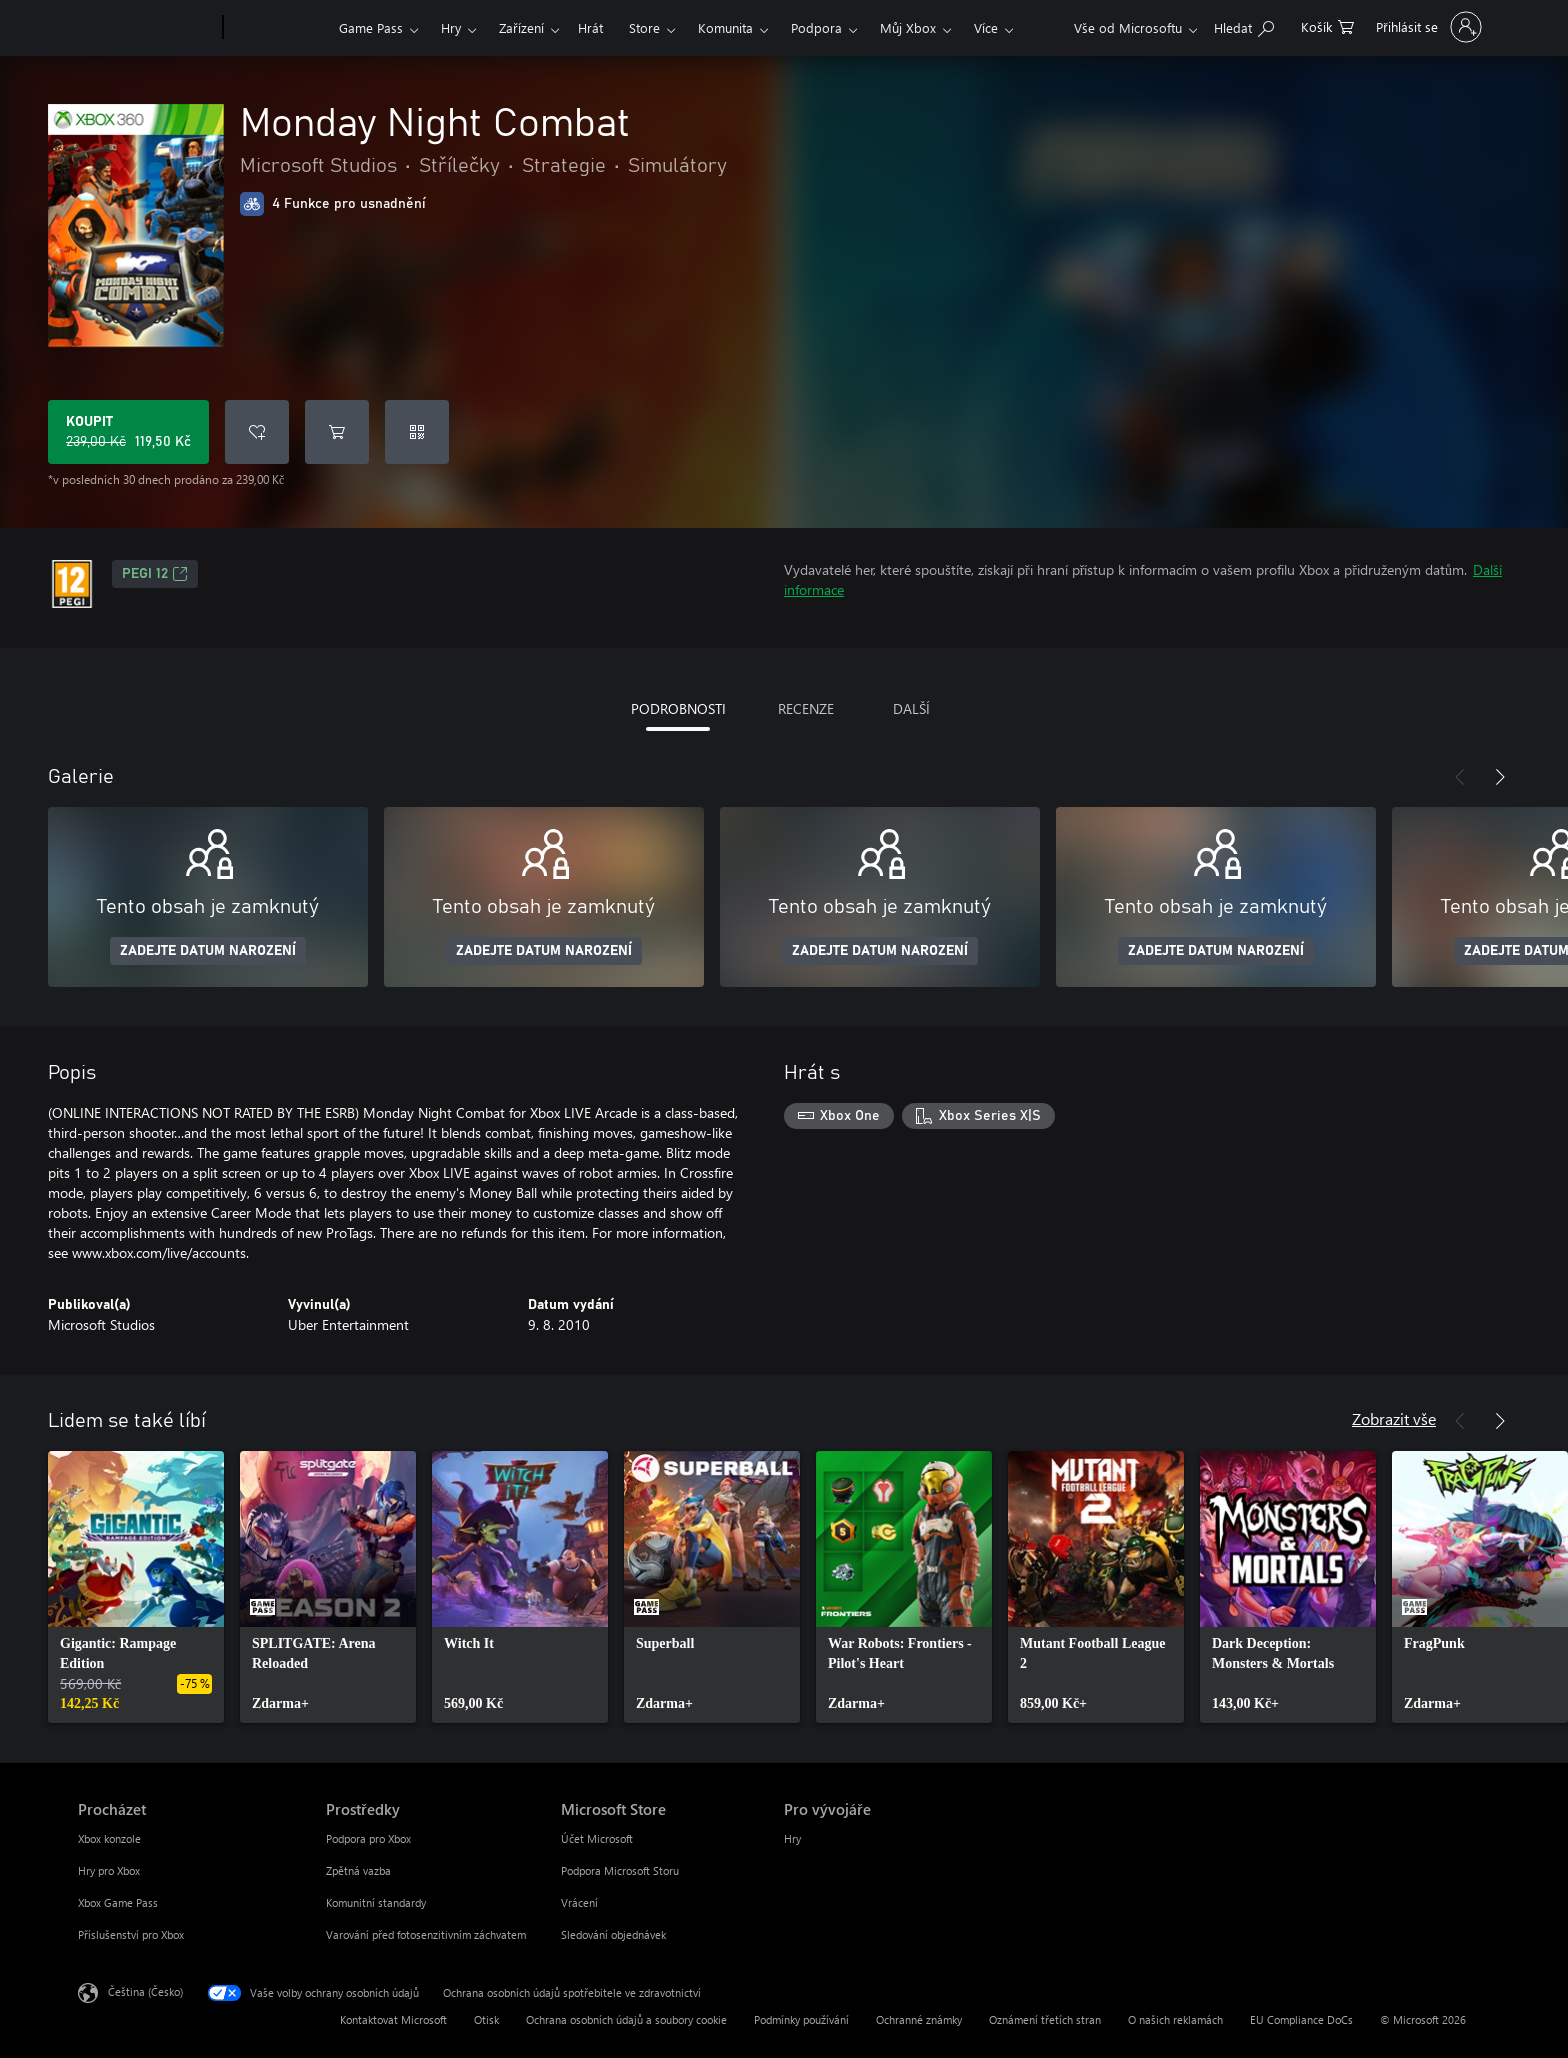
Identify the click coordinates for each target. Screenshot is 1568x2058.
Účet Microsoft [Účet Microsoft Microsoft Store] (597, 1838)
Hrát (590, 27)
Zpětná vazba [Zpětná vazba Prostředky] (358, 1870)
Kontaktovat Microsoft (393, 2019)
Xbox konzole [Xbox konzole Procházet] (109, 1838)
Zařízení (521, 27)
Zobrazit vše (1394, 1418)
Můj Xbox (908, 27)
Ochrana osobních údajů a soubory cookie (626, 2019)
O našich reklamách (1175, 2019)
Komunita (725, 27)
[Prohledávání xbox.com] (1244, 25)
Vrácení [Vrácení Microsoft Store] (579, 1902)
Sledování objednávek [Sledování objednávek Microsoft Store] (613, 1934)
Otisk (486, 2019)
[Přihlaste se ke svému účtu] (1426, 27)
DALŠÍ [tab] (911, 708)
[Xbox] (278, 28)
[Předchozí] (1460, 777)
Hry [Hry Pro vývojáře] (792, 1838)
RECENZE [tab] (806, 708)
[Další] (1500, 777)
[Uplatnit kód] (417, 432)
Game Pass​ (371, 27)
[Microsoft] (146, 28)
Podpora (816, 27)
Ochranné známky (919, 2019)
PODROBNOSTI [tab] (678, 708)
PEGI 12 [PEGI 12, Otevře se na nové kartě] (155, 574)
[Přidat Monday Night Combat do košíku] (337, 432)
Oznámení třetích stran (1045, 2019)
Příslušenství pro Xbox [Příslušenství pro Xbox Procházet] (131, 1934)
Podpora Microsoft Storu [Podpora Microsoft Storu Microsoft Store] (620, 1870)
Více (986, 27)
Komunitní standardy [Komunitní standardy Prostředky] (376, 1902)
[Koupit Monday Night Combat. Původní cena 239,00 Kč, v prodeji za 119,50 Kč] (128, 432)
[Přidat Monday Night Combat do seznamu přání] (257, 432)
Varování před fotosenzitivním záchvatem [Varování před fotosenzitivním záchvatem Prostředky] (426, 1934)
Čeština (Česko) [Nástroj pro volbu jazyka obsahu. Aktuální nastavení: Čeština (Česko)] (145, 1991)
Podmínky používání (801, 2019)
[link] (136, 1587)
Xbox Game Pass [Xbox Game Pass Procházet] (118, 1902)
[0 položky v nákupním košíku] (1327, 25)
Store (644, 27)
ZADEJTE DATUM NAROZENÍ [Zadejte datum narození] (208, 951)
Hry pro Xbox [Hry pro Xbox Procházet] (109, 1870)
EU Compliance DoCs (1301, 2019)
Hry (451, 27)
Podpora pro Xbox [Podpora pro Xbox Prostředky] (368, 1838)
